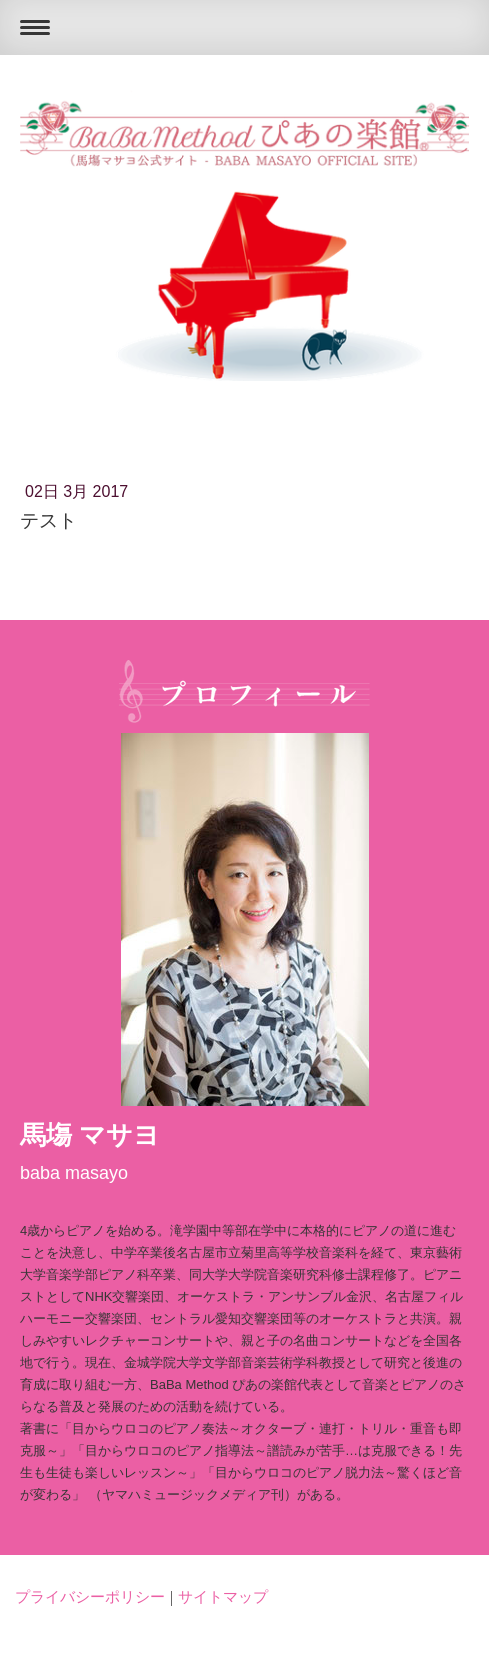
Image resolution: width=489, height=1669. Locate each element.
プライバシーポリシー (90, 1596)
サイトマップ (223, 1596)
